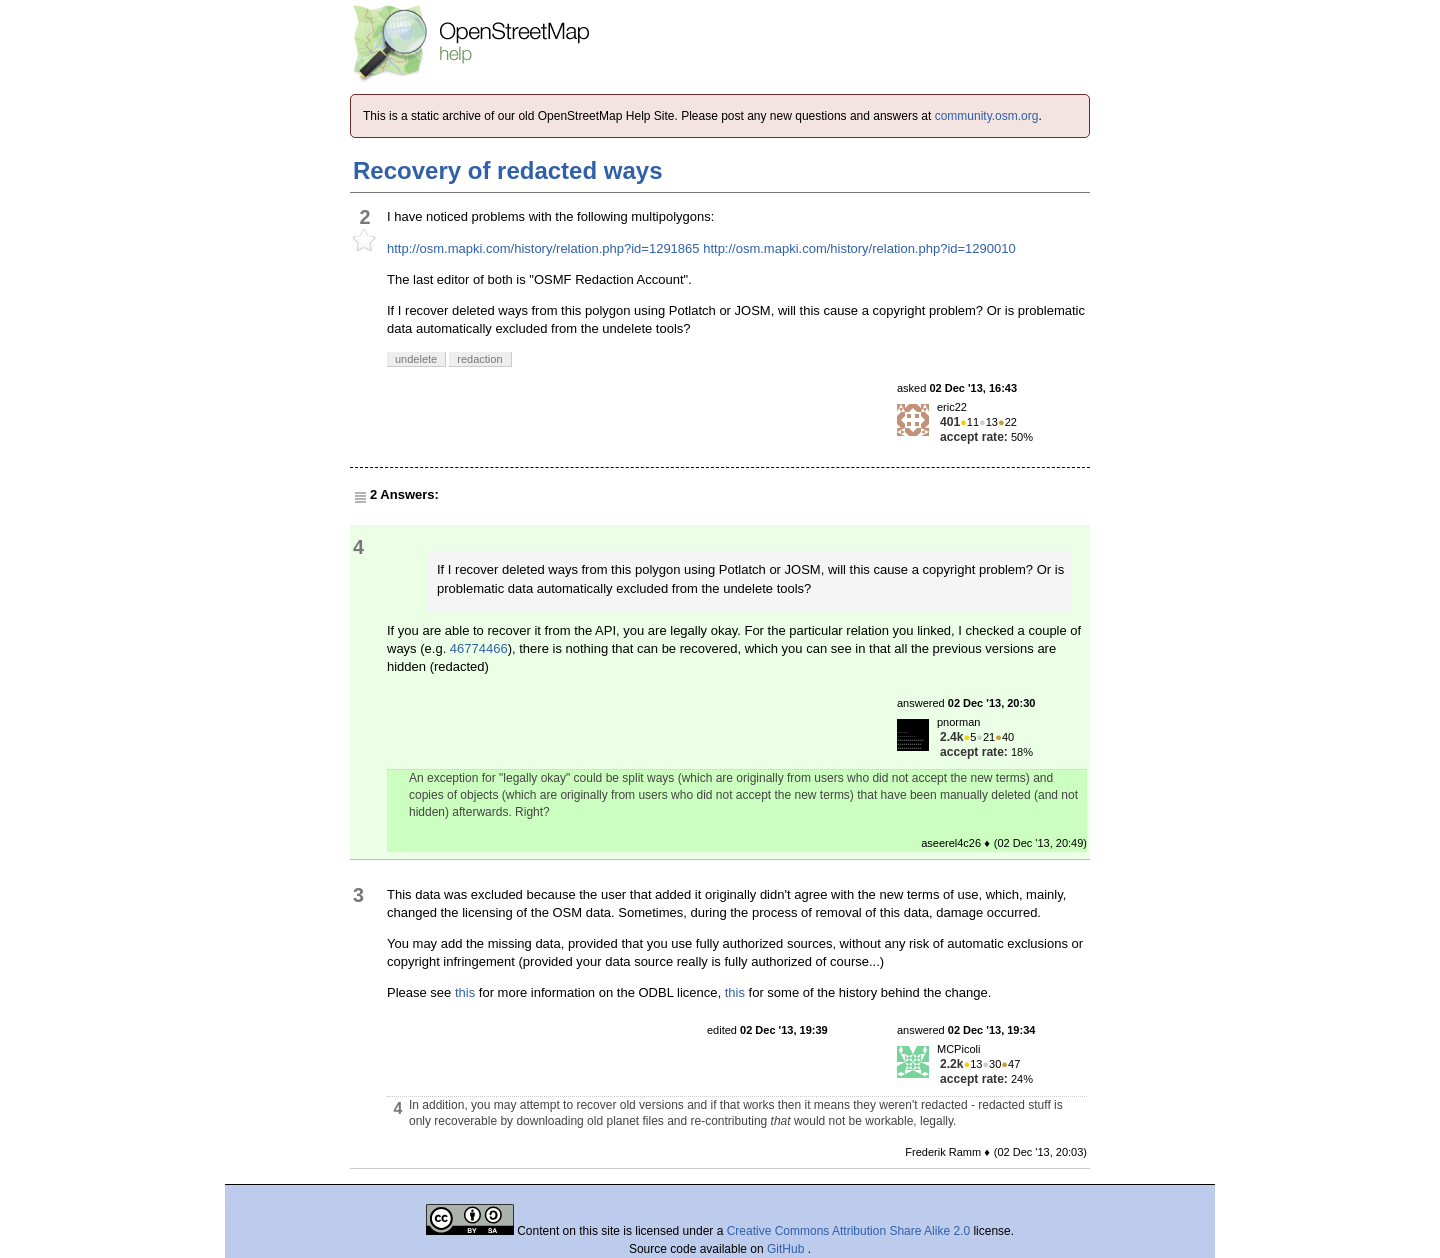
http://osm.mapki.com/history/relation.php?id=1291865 (543, 248)
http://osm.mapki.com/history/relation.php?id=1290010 (859, 248)
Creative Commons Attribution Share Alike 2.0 (848, 1231)
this (465, 992)
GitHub (787, 1249)
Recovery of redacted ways (507, 170)
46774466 (479, 648)
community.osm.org (987, 116)
